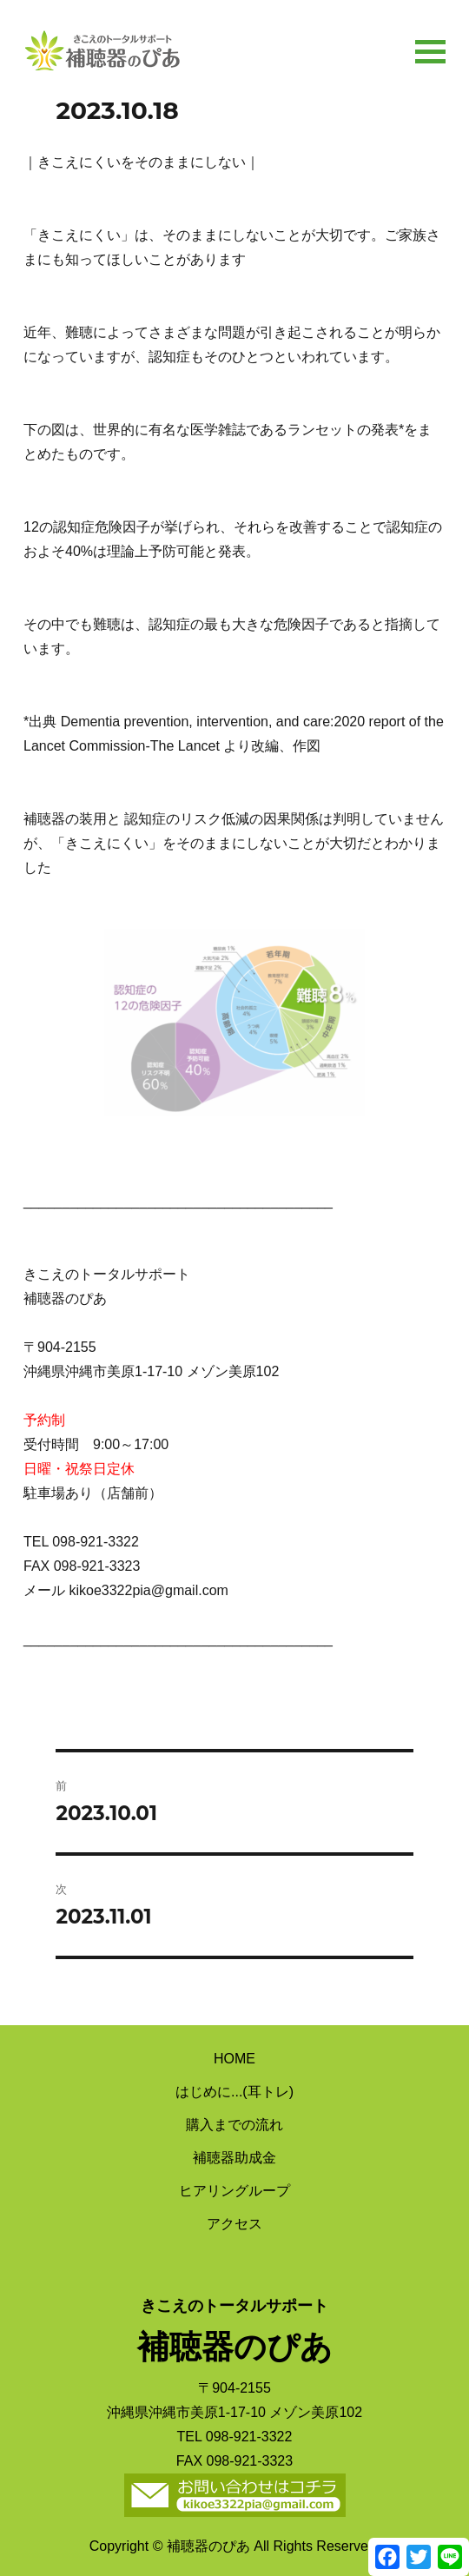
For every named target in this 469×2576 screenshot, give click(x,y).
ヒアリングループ (234, 2190)
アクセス (234, 2223)
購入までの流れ (234, 2124)
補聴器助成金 (234, 2157)
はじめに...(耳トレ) (234, 2091)
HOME (234, 2058)
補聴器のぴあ (101, 46)
